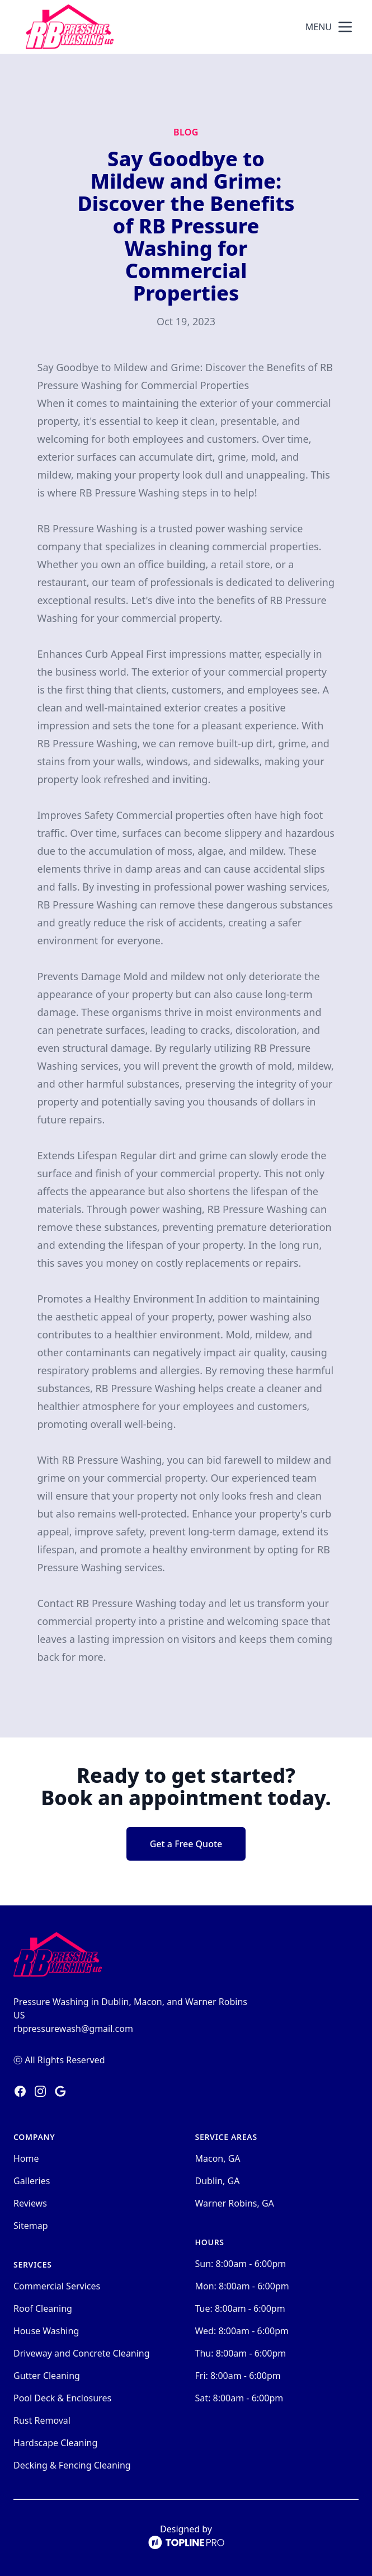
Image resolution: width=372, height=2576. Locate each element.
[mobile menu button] (345, 26)
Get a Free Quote (186, 1844)
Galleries (31, 2181)
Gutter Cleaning (46, 2375)
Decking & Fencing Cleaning (72, 2465)
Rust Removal (41, 2420)
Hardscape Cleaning (55, 2443)
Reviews (30, 2203)
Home (26, 2158)
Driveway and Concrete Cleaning (81, 2353)
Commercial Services (56, 2286)
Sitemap (30, 2225)
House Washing (46, 2331)
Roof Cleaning (42, 2308)
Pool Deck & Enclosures (62, 2398)
